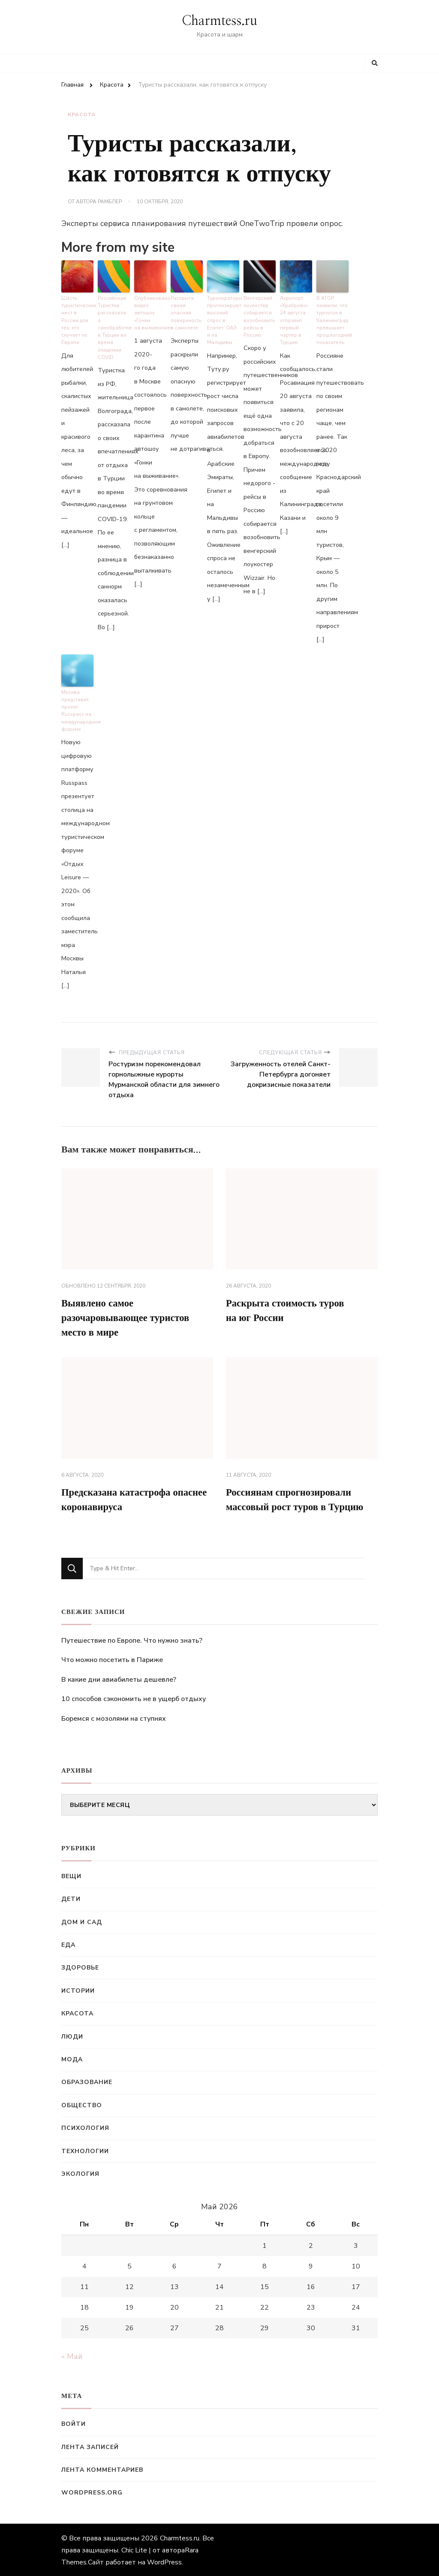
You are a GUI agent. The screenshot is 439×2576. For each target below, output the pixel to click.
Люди (72, 2036)
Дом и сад (81, 1921)
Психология (85, 2128)
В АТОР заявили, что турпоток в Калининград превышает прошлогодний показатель (332, 318)
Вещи (71, 1876)
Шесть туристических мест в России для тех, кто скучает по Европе (77, 318)
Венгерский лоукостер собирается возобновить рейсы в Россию (259, 315)
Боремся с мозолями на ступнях (113, 1718)
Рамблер (110, 201)
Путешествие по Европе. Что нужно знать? (131, 1639)
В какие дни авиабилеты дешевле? (118, 1678)
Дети (71, 1898)
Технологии (85, 2150)
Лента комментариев (102, 2469)
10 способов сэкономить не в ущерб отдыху (133, 1698)
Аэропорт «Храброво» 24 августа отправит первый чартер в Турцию (294, 318)
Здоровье (80, 1967)
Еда (68, 1944)
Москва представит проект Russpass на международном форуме (77, 707)
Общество (81, 2104)
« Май (72, 2356)
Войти (73, 2423)
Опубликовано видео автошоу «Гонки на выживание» (150, 311)
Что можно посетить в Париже (112, 1659)
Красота (82, 114)
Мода (72, 2059)
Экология (80, 2173)
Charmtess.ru (219, 21)
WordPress (164, 2561)
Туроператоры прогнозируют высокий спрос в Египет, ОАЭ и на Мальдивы (223, 318)
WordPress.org (92, 2492)
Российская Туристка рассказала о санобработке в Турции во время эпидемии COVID (114, 322)
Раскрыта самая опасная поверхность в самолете (186, 311)
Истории (78, 1990)
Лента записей (90, 2446)
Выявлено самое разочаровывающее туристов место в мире (129, 1315)
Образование (86, 2082)
